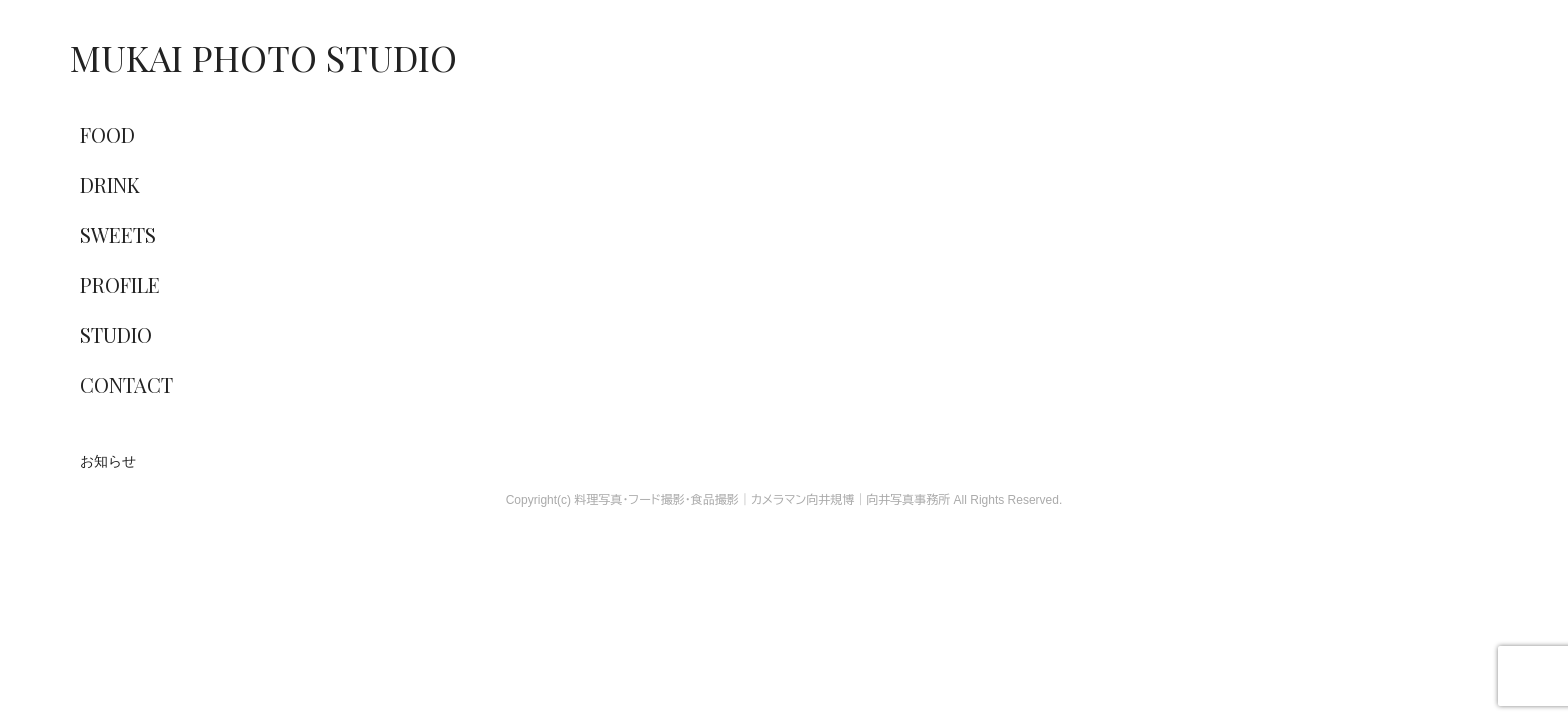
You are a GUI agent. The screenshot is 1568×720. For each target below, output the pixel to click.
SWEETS (118, 234)
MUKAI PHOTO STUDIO (263, 57)
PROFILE (120, 284)
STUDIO (116, 334)
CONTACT (126, 384)
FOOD (107, 134)
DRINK (110, 184)
